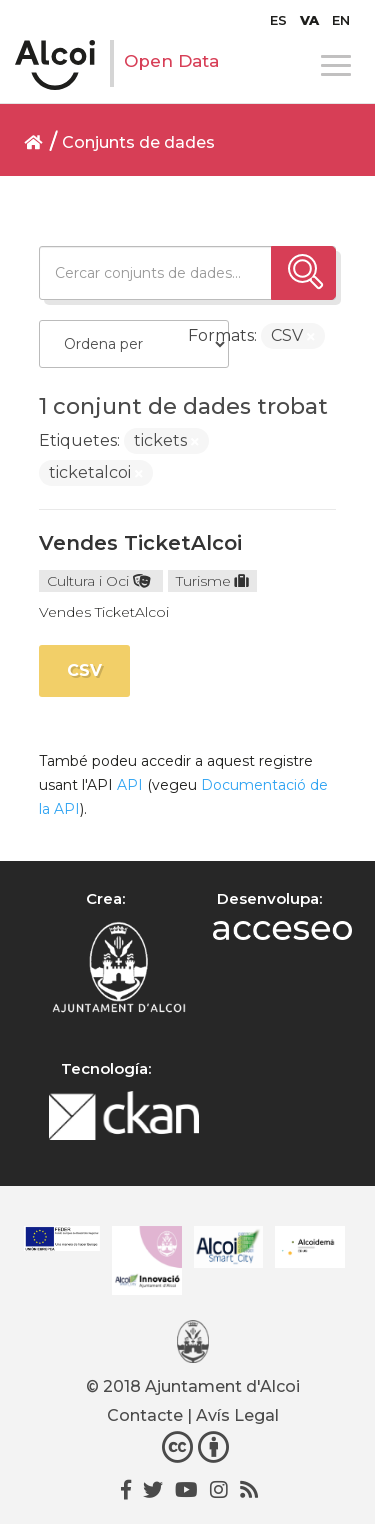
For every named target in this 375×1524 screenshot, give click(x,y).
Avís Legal (237, 1415)
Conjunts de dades (138, 142)
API (130, 785)
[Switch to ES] (278, 20)
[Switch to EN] (341, 20)
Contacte (145, 1415)
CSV (84, 670)
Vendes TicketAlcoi (140, 543)
